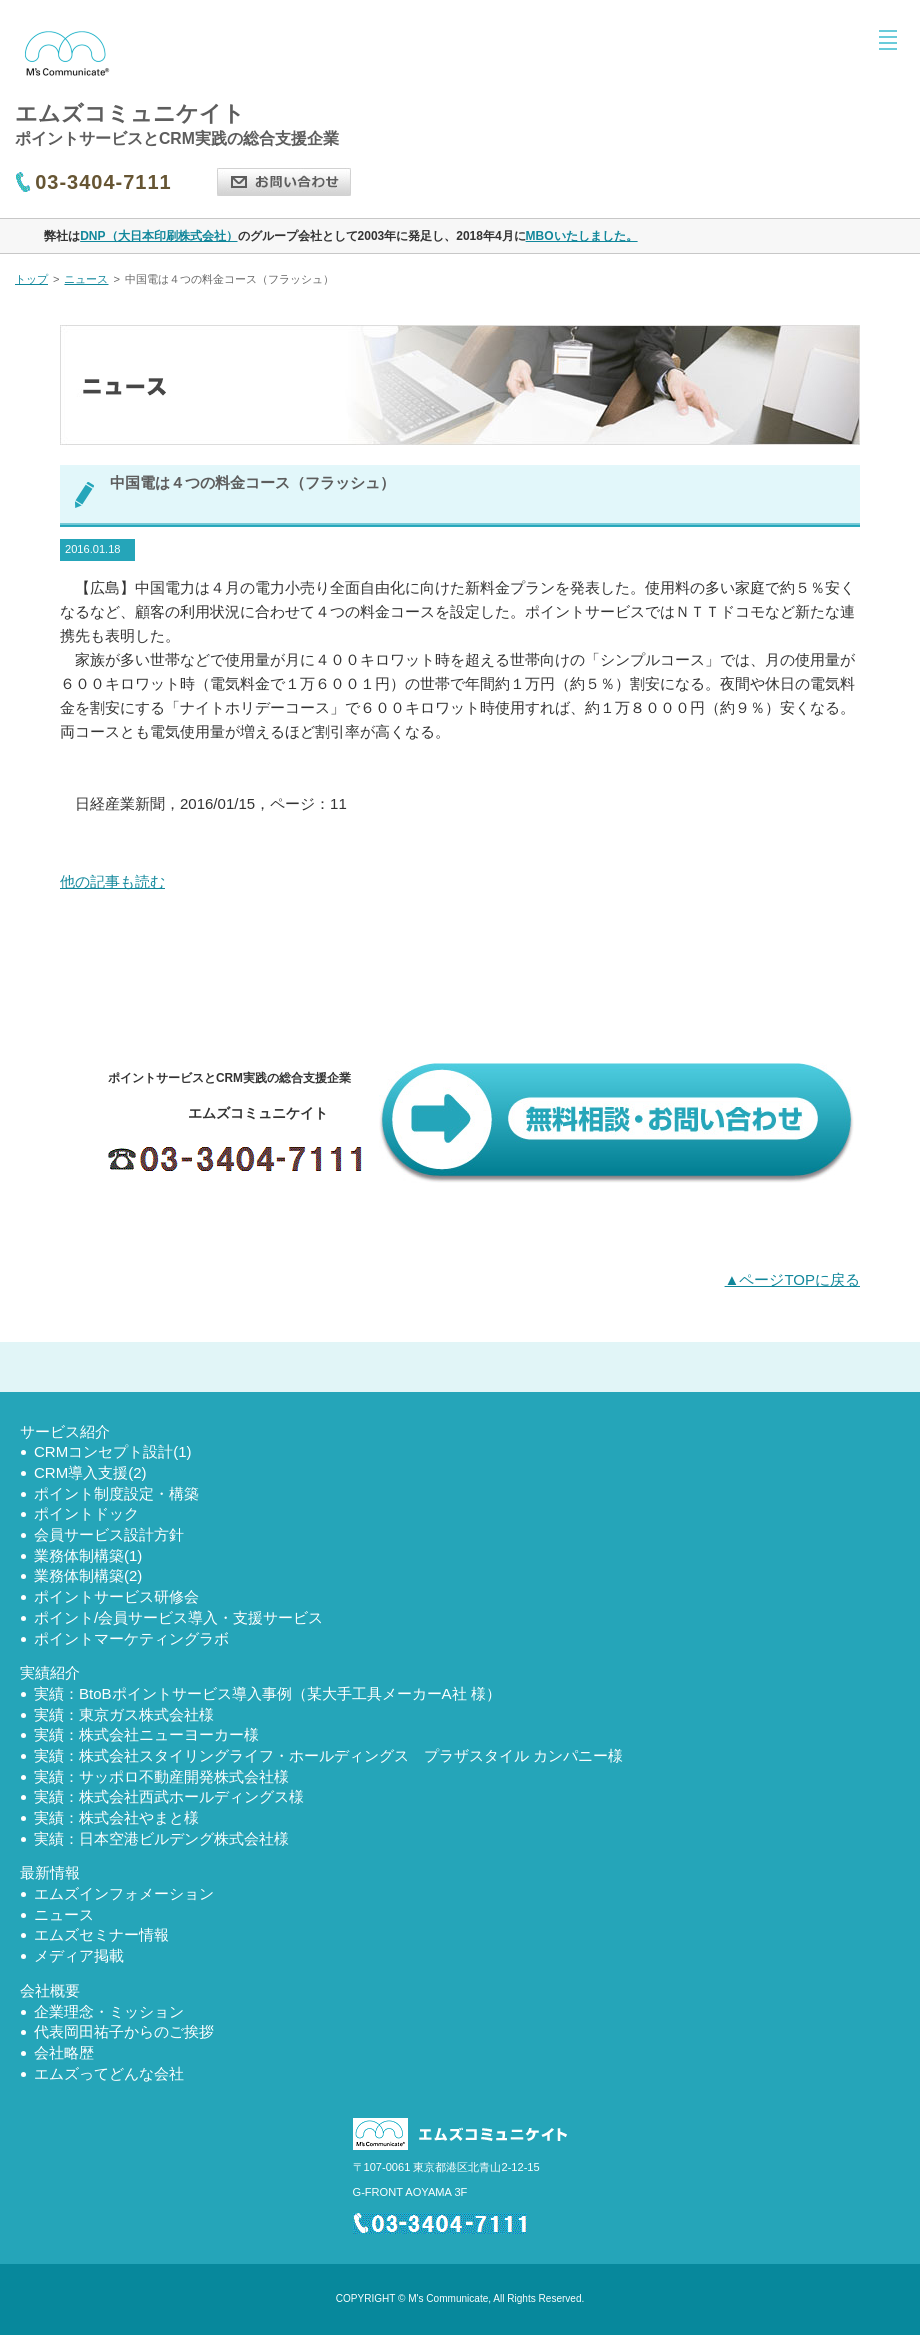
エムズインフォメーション (124, 1893)
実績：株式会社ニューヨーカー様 (146, 1734)
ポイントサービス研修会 (116, 1596)
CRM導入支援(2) (90, 1472)
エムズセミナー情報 (101, 1934)
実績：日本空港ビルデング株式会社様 (161, 1838)
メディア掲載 (79, 1955)
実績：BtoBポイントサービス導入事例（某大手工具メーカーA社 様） (267, 1693)
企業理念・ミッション (109, 2011)
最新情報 (50, 1872)
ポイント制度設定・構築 (116, 1493)
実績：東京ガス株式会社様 (124, 1714)
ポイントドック (86, 1513)
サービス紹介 (65, 1431)
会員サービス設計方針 (109, 1534)
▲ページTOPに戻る (792, 1279)
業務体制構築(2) (88, 1575)
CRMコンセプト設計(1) (113, 1451)
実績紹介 (50, 1672)
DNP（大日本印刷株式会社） (158, 236)
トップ (31, 279)
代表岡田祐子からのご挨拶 (124, 2031)
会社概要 (50, 1990)
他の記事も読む (112, 881)
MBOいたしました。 (582, 236)
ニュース (86, 279)
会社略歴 (64, 2052)
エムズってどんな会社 (109, 2073)
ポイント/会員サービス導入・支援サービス (178, 1617)
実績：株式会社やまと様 (116, 1817)
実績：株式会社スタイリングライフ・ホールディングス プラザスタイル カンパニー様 (328, 1755)
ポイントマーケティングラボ (131, 1638)
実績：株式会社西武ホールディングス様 (169, 1796)
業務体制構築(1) (88, 1555)
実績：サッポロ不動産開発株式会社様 (161, 1776)
